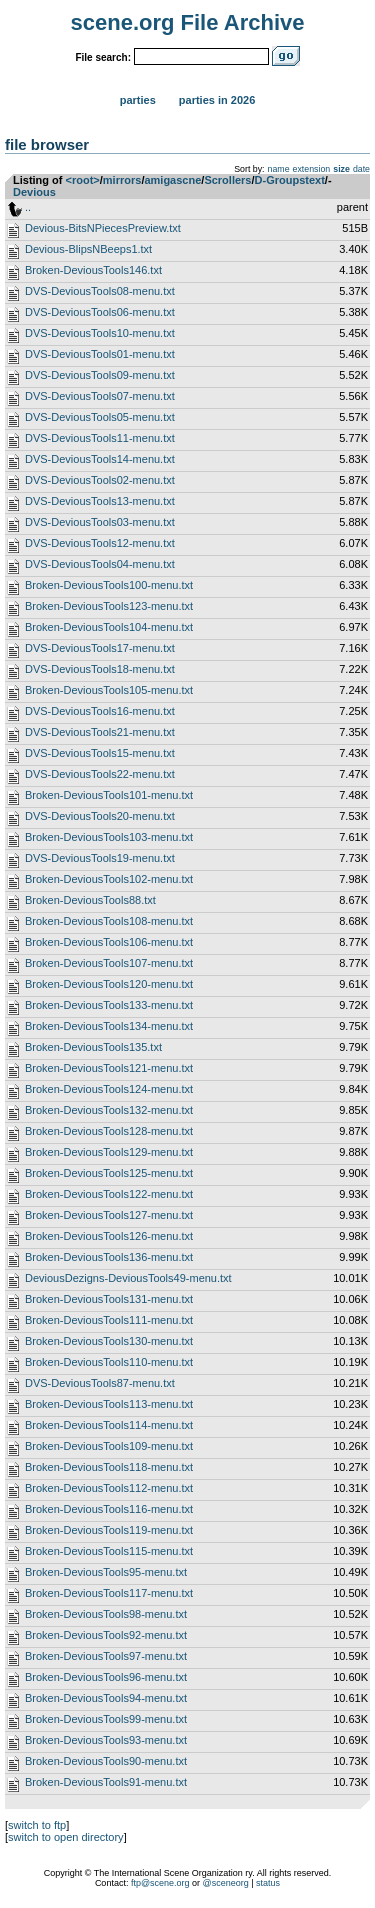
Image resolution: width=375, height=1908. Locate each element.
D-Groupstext (290, 180)
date (361, 169)
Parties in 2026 (217, 100)
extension (312, 169)
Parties (138, 100)
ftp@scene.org (160, 1883)
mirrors (122, 180)
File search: (103, 57)
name (279, 169)
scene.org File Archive (188, 22)
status (268, 1883)
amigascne (172, 180)
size (341, 169)
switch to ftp (37, 1825)
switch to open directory (66, 1837)
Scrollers (227, 180)
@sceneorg (226, 1883)
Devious (34, 192)
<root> (83, 180)
